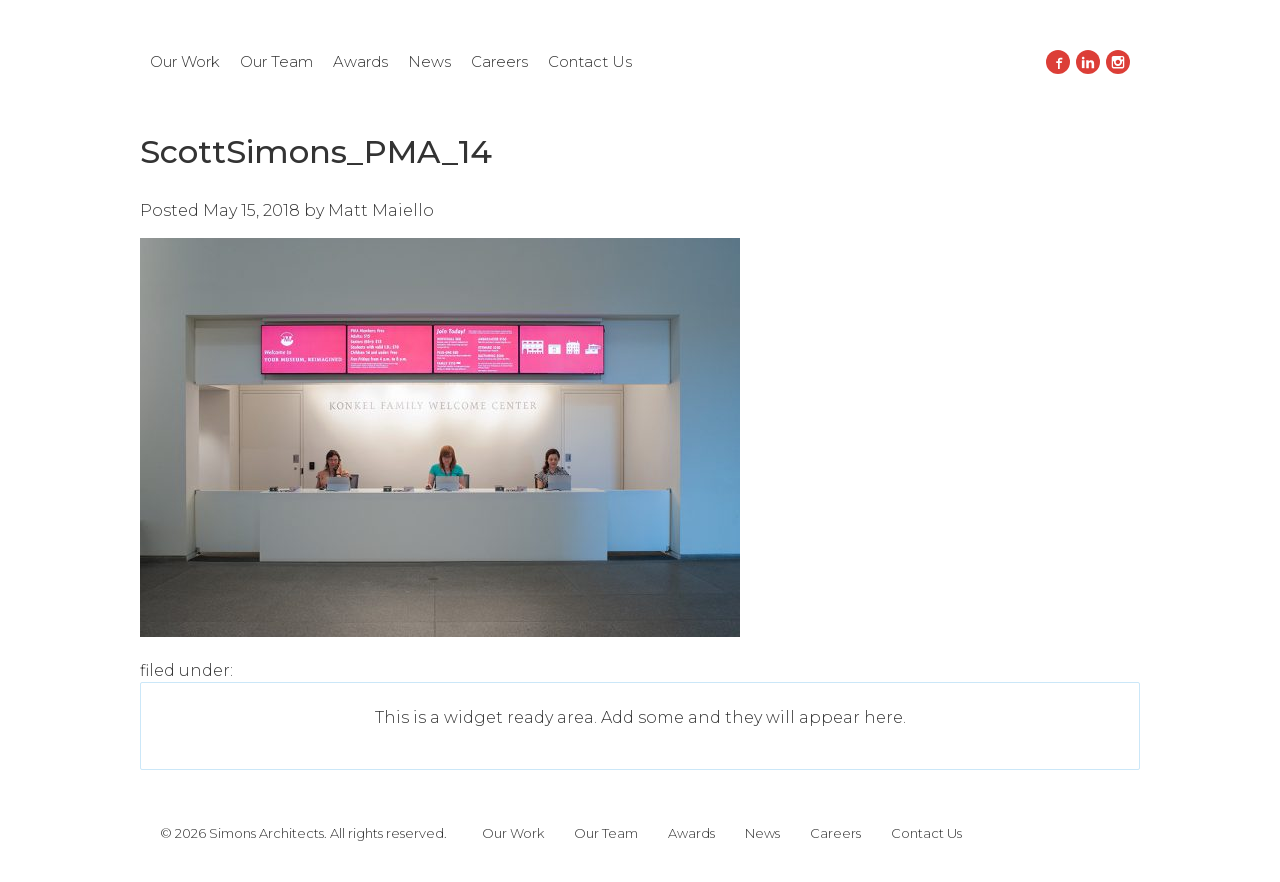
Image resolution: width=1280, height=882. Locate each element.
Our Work (185, 61)
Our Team (276, 61)
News (429, 61)
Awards (360, 61)
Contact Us (590, 61)
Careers (499, 61)
